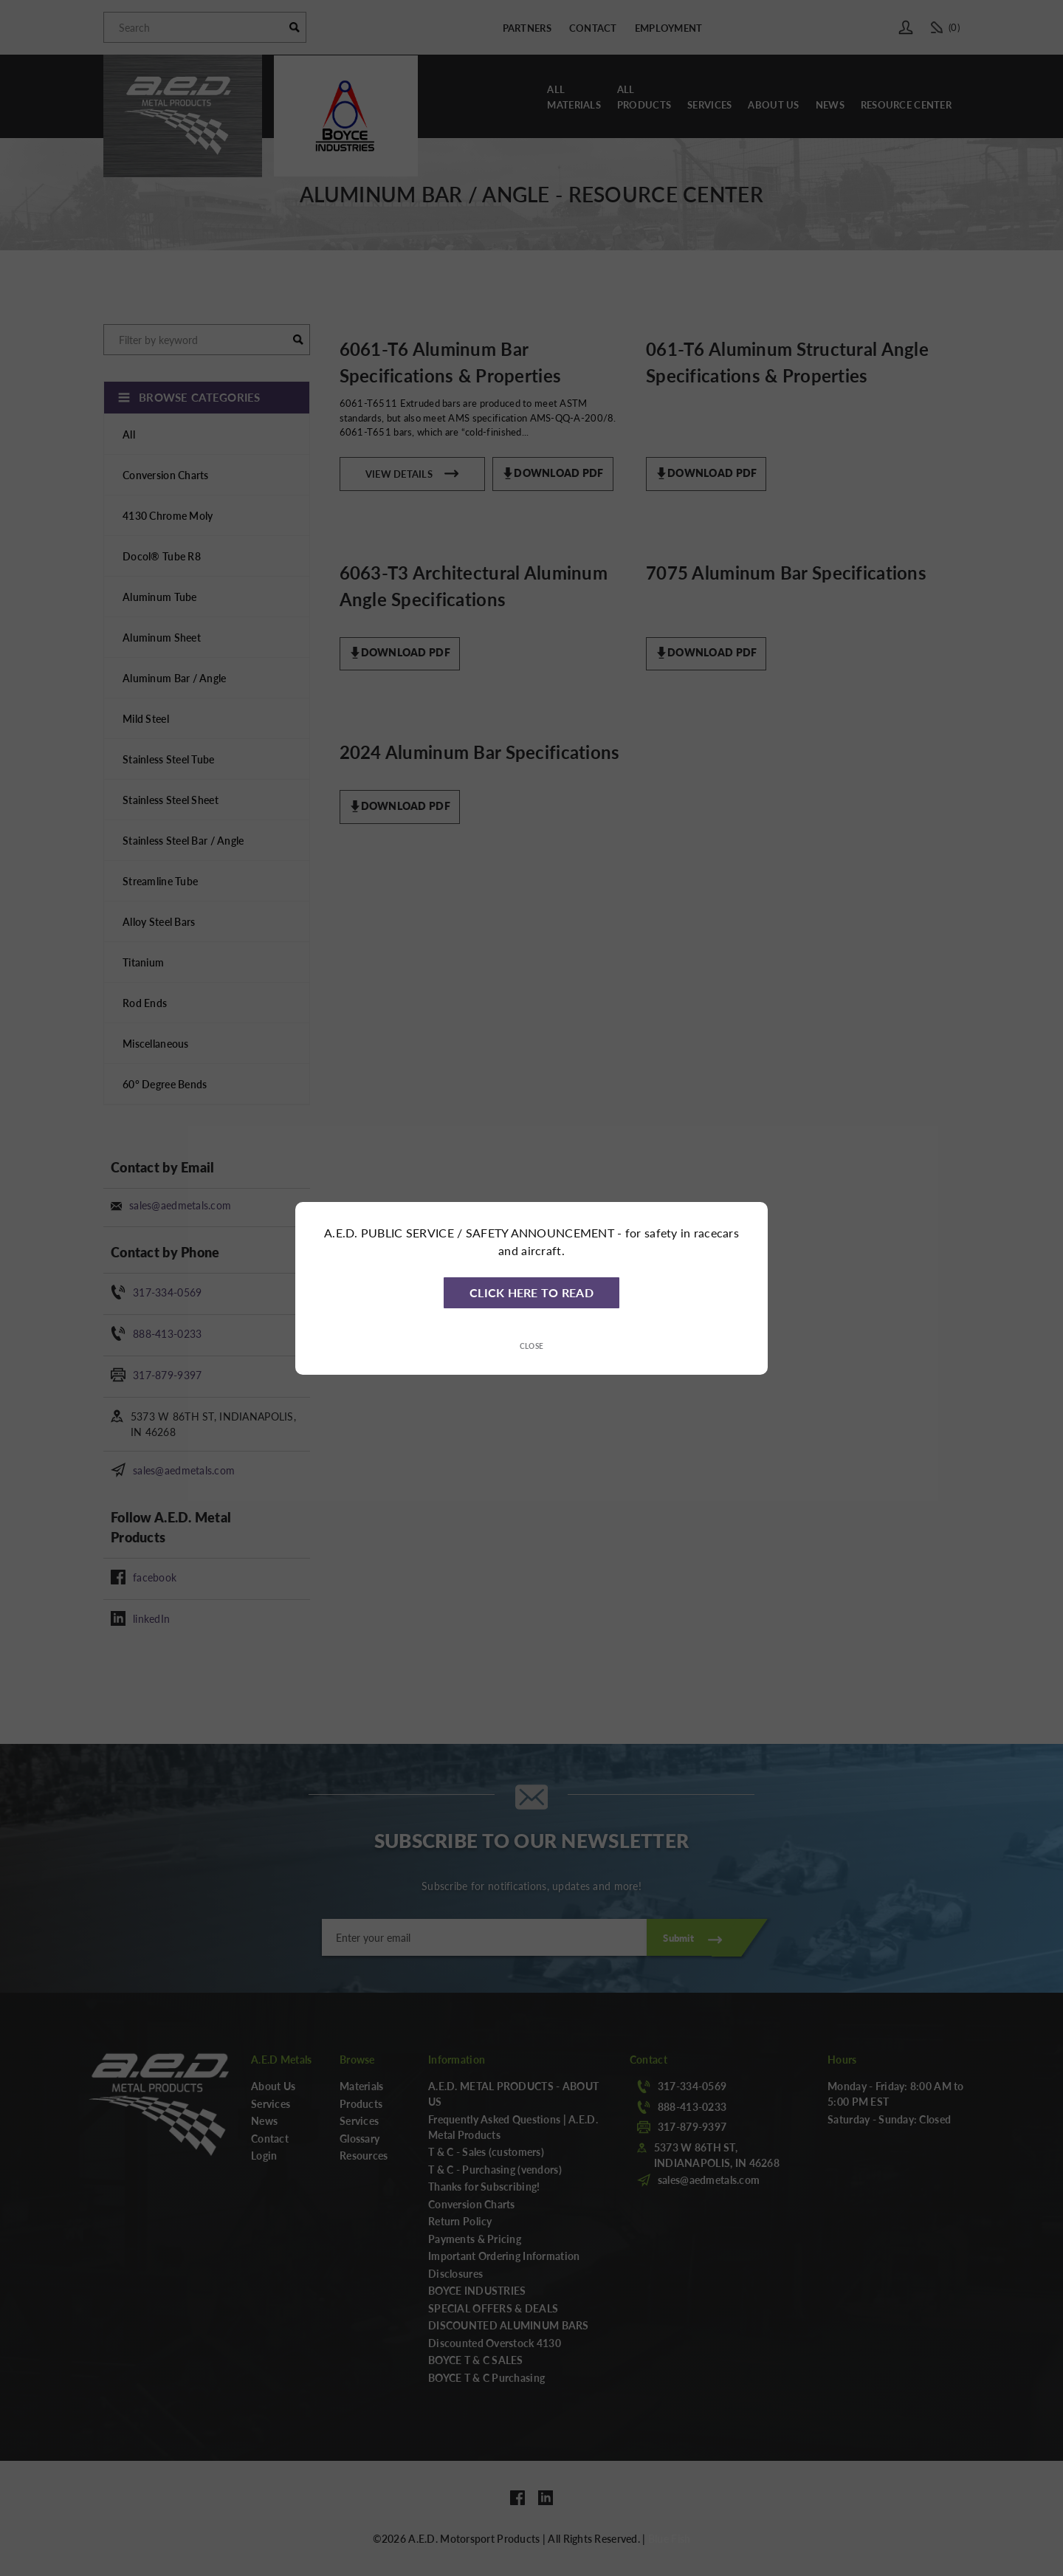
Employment (669, 27)
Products (361, 2103)
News (830, 104)
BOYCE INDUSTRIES (477, 2290)
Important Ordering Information (503, 2255)
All (129, 434)
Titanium (143, 962)
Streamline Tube (160, 880)
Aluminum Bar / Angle (175, 677)
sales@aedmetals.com (180, 1205)
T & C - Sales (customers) (486, 2151)
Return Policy (460, 2220)
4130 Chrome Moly (168, 515)
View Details (412, 472)
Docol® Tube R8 (162, 556)
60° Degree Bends (165, 1083)
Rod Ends (145, 1002)
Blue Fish (669, 2538)
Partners (527, 27)
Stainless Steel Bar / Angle (183, 840)
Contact (593, 27)
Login (264, 2155)
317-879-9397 (167, 1374)
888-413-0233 (167, 1333)
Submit (678, 1938)
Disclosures (455, 2273)
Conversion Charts (166, 474)
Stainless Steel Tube (169, 759)
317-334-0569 (167, 1292)
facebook (154, 1577)
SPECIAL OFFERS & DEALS (493, 2308)
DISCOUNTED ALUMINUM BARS (508, 2325)
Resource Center (906, 104)
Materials (362, 2085)
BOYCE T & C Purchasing (486, 2377)
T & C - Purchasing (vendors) (495, 2169)
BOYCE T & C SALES (475, 2359)
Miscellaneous (156, 1043)
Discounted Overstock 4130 (494, 2342)
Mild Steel (146, 718)
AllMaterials (574, 96)
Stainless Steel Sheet (171, 799)
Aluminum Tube (160, 596)
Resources (364, 2155)
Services (709, 104)
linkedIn (151, 1618)
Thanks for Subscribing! (484, 2186)
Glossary (359, 2138)
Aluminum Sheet (162, 637)
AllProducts (644, 96)
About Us (773, 104)
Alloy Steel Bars (159, 921)
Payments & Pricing (474, 2238)
